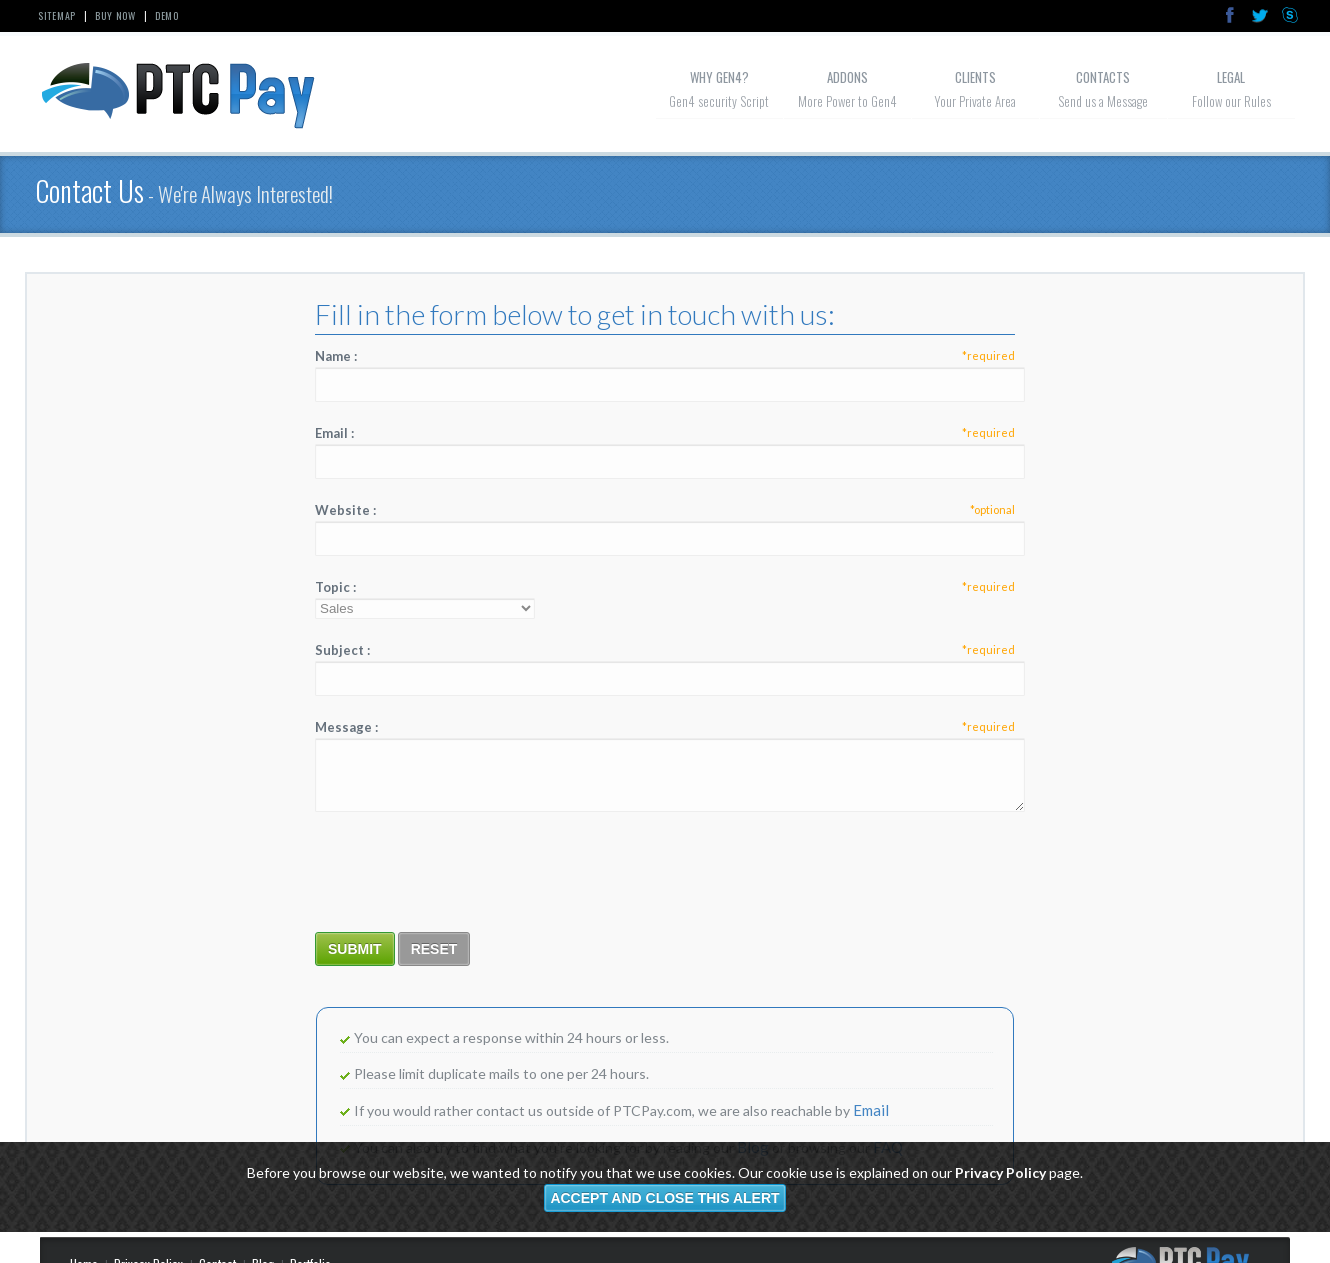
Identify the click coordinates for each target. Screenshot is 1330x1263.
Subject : (665, 650)
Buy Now (115, 15)
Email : (665, 433)
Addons (847, 77)
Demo (167, 15)
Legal (1231, 77)
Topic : (665, 587)
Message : (665, 727)
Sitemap (57, 15)
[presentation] (467, 871)
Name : (665, 356)
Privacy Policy (1000, 1172)
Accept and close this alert (664, 1198)
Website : (665, 510)
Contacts (1103, 77)
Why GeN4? (719, 77)
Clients (975, 77)
